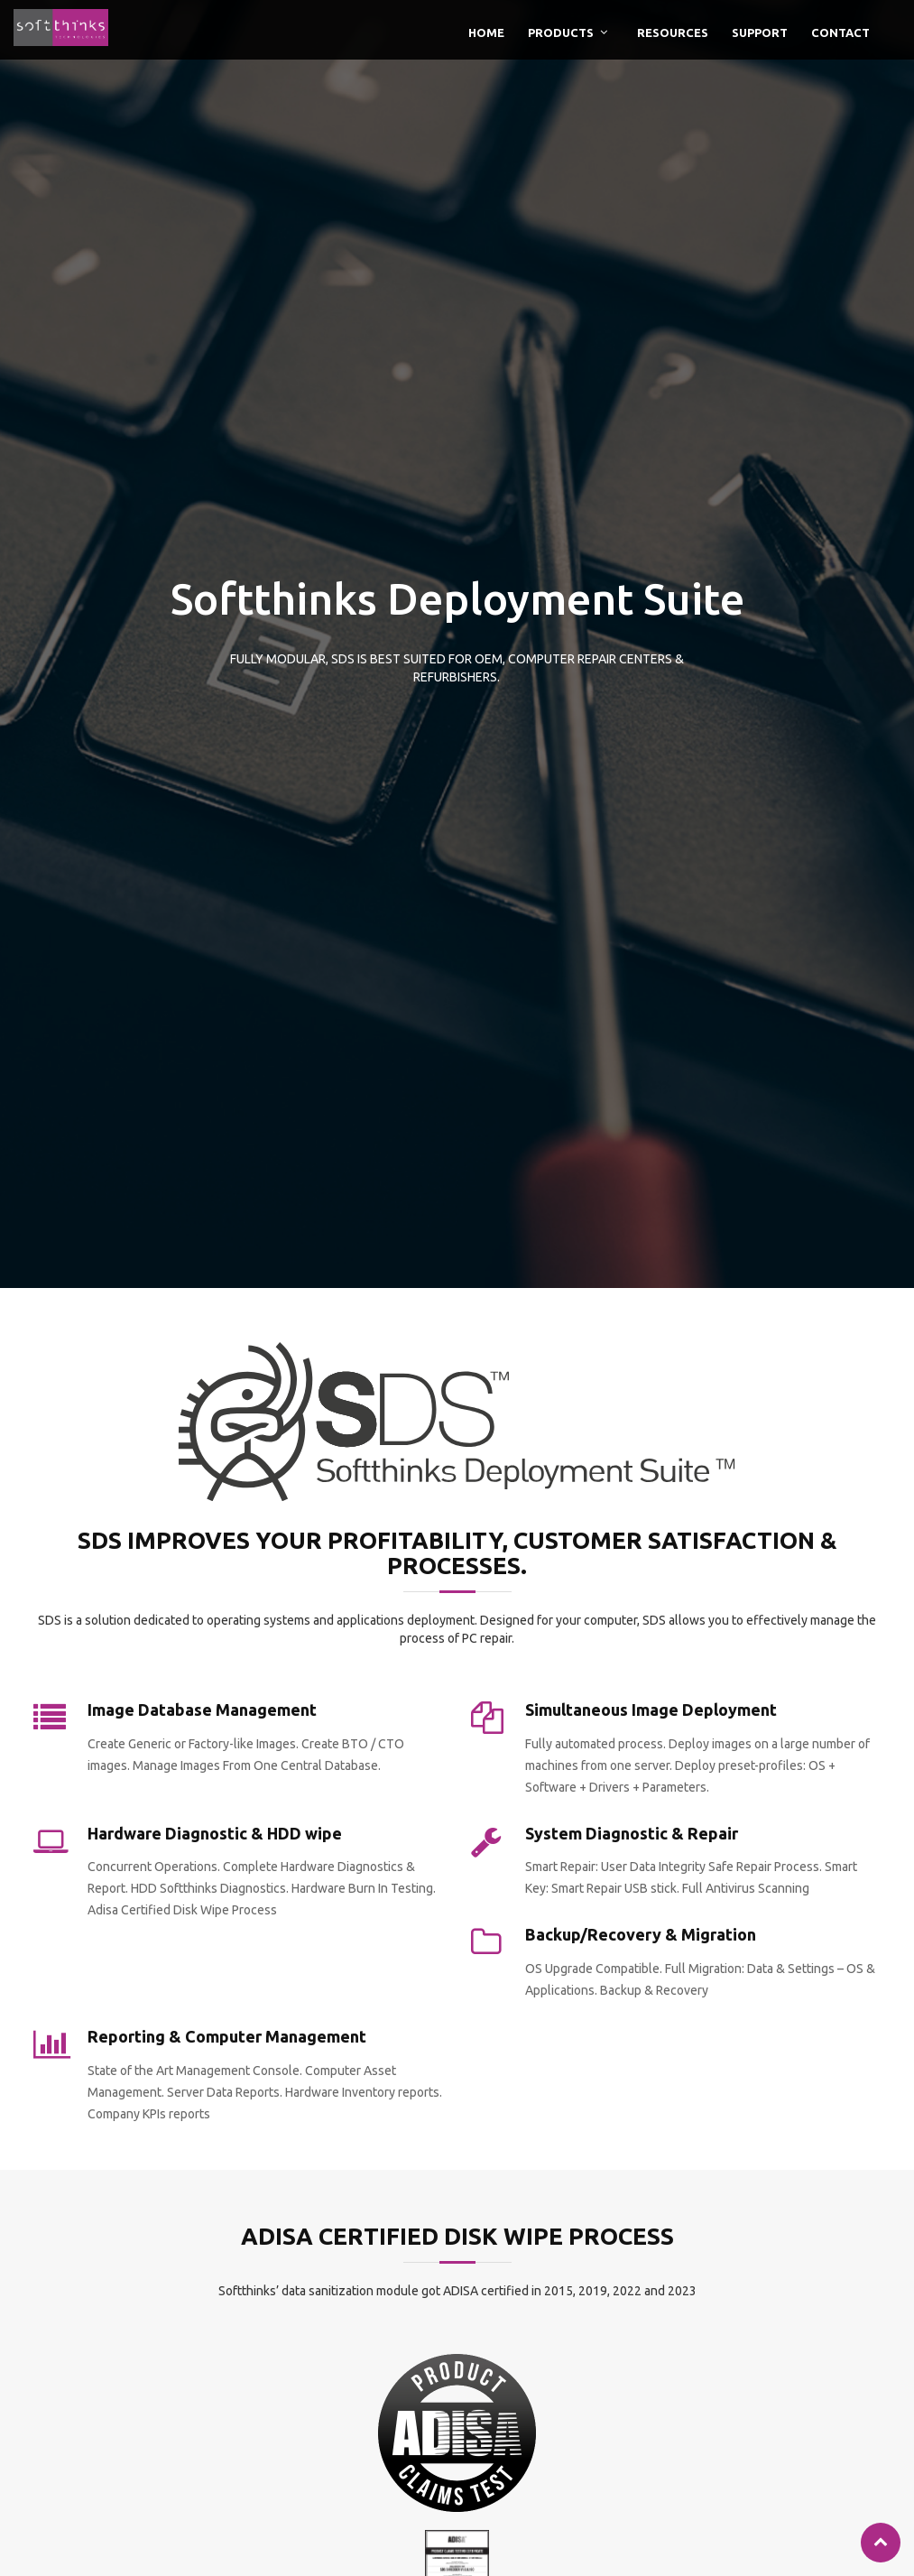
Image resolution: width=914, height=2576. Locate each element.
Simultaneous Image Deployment (651, 1709)
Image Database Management (202, 1709)
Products (561, 32)
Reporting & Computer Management (227, 2036)
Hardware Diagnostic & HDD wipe (215, 1833)
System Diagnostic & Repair (631, 1833)
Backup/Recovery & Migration (640, 1934)
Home (486, 32)
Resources (672, 32)
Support (760, 32)
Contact (840, 32)
